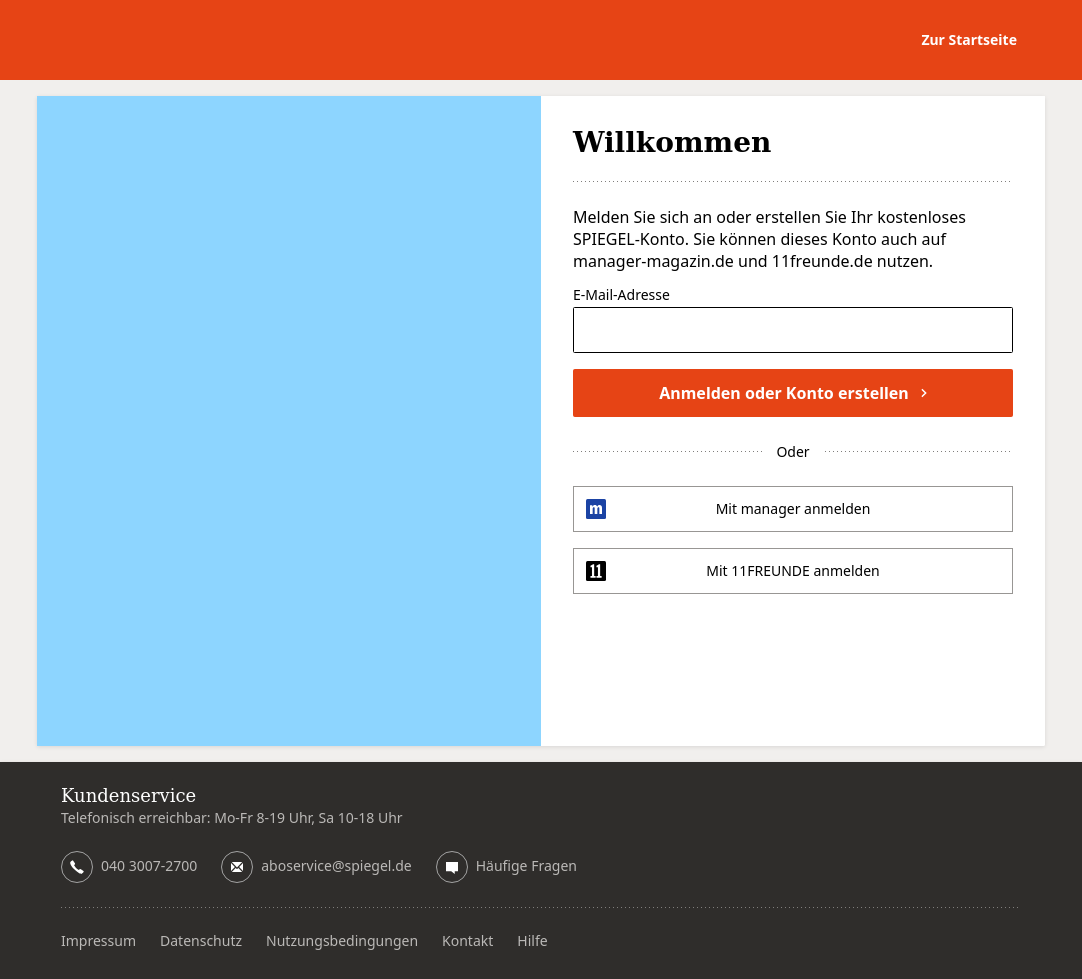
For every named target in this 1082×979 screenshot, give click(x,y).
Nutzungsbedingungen (342, 940)
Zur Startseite (969, 39)
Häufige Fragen (526, 865)
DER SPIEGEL (150, 40)
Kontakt (467, 940)
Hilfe (532, 940)
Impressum (98, 940)
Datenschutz (201, 940)
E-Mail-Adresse (621, 296)
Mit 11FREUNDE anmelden (793, 570)
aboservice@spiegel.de (336, 865)
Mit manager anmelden (793, 508)
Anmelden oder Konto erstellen (792, 393)
